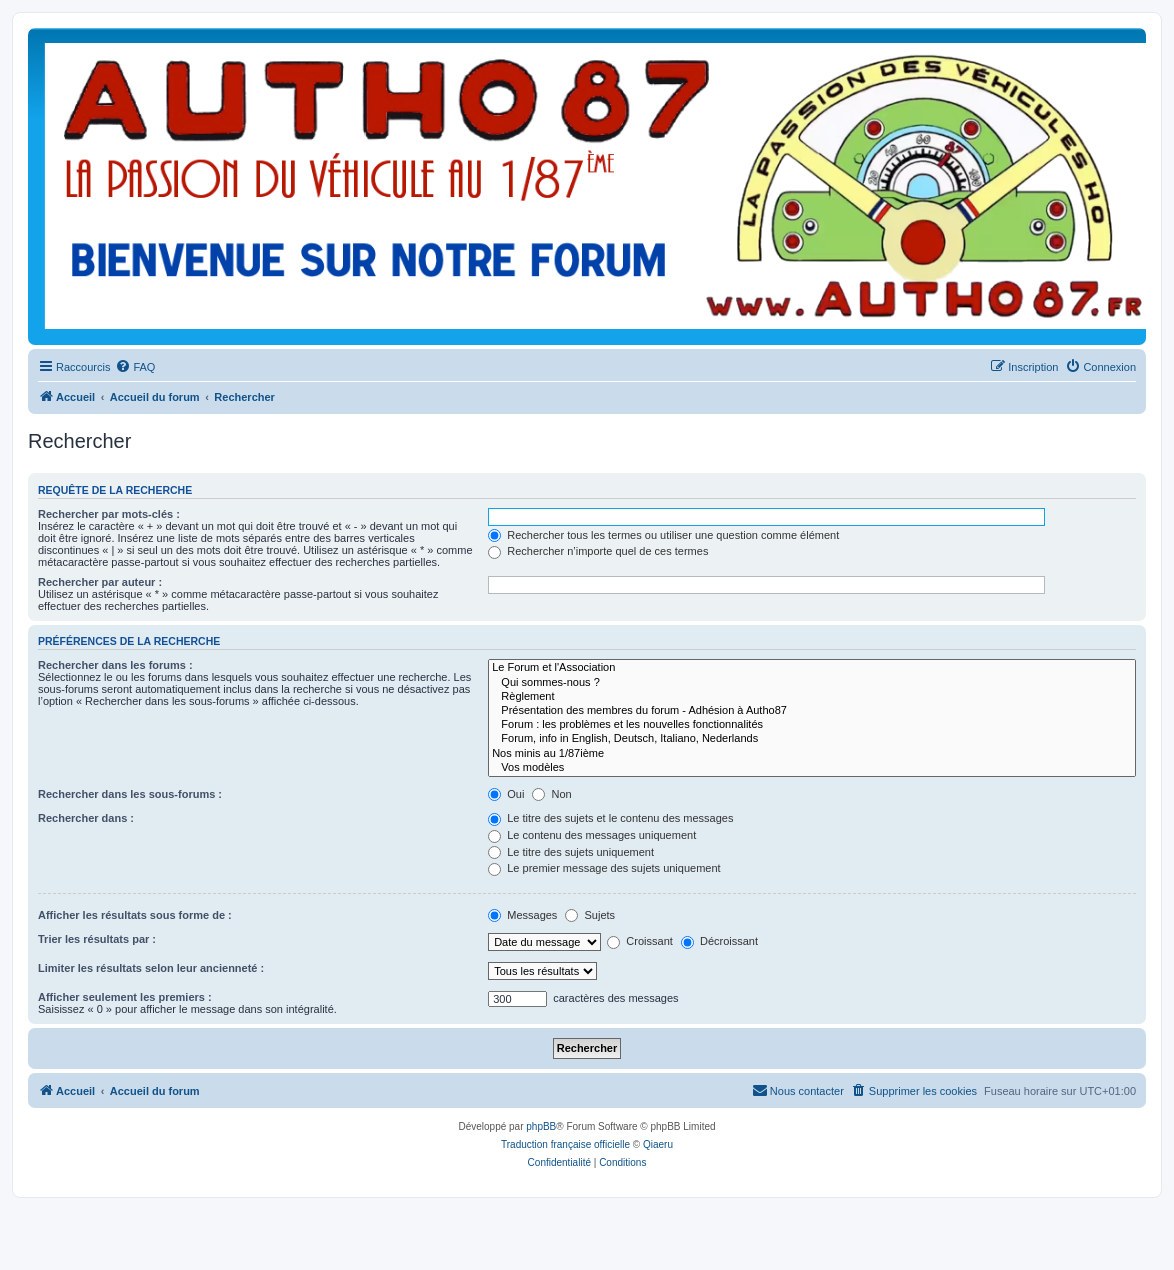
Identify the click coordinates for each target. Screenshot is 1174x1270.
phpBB (541, 1126)
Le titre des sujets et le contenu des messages (610, 818)
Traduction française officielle (565, 1144)
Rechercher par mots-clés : (109, 514)
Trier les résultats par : (97, 939)
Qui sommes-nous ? (812, 683)
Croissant (640, 941)
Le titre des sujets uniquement (571, 852)
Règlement (812, 697)
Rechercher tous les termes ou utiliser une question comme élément (663, 535)
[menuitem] (135, 367)
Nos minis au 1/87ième (812, 754)
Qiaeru (658, 1144)
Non (551, 794)
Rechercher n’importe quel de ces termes (598, 551)
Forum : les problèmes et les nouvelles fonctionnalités (812, 725)
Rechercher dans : (86, 818)
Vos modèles (812, 768)
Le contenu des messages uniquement (592, 835)
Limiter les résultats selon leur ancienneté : (151, 968)
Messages (522, 915)
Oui (506, 794)
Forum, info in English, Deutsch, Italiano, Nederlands (812, 739)
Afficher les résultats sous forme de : (135, 915)
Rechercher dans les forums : (115, 665)
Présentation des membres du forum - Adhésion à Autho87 (812, 711)
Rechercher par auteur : (100, 582)
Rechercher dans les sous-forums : (130, 794)
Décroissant (719, 941)
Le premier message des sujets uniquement (604, 868)
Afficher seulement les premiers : (125, 997)
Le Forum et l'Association (812, 668)
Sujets (590, 915)
